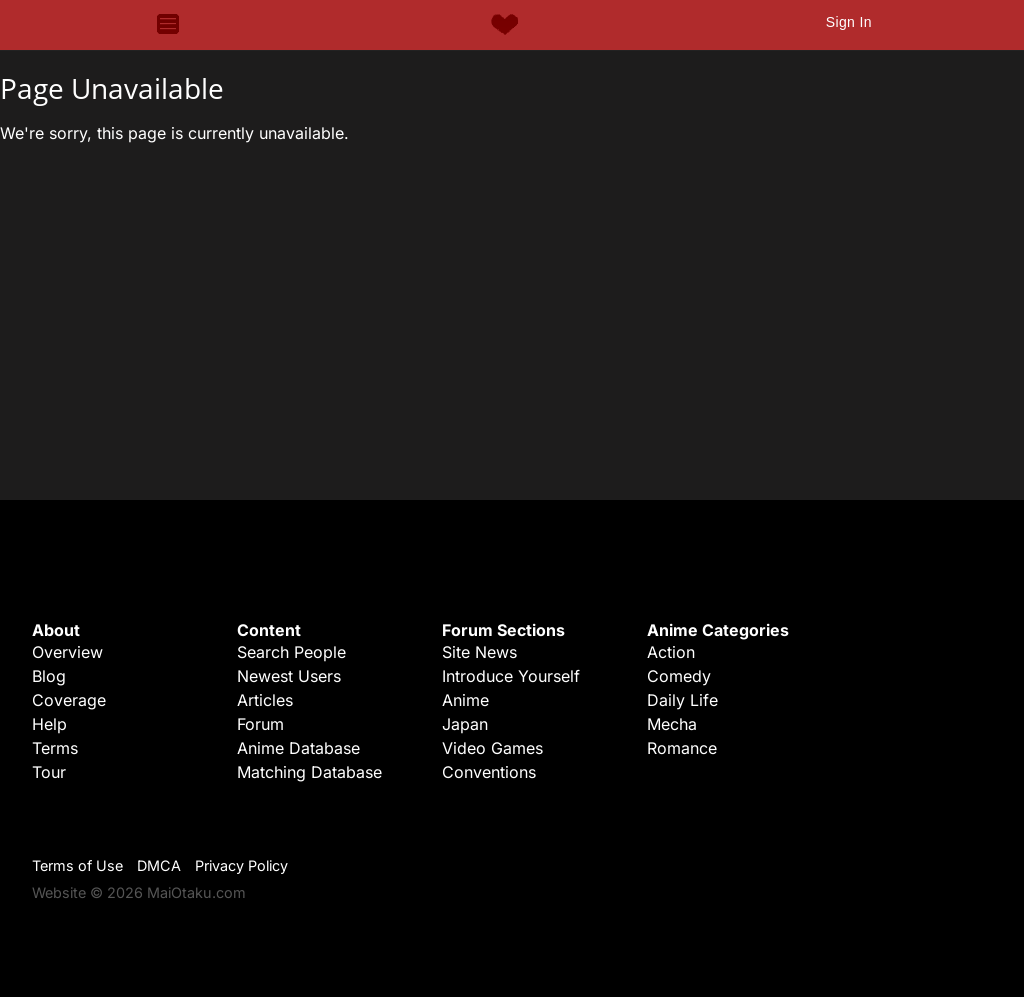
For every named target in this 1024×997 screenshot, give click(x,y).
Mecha (672, 724)
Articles (265, 700)
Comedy (679, 676)
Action (671, 652)
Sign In (849, 22)
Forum (260, 724)
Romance (682, 748)
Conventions (489, 772)
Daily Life (682, 700)
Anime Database (298, 748)
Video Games (492, 748)
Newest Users (289, 676)
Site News (479, 652)
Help (49, 724)
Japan (465, 724)
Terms (55, 748)
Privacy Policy (241, 865)
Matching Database (309, 772)
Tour (49, 772)
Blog (49, 676)
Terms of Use (77, 865)
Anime (465, 700)
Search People (291, 652)
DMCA (159, 865)
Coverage (69, 700)
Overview (67, 652)
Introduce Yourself (511, 676)
